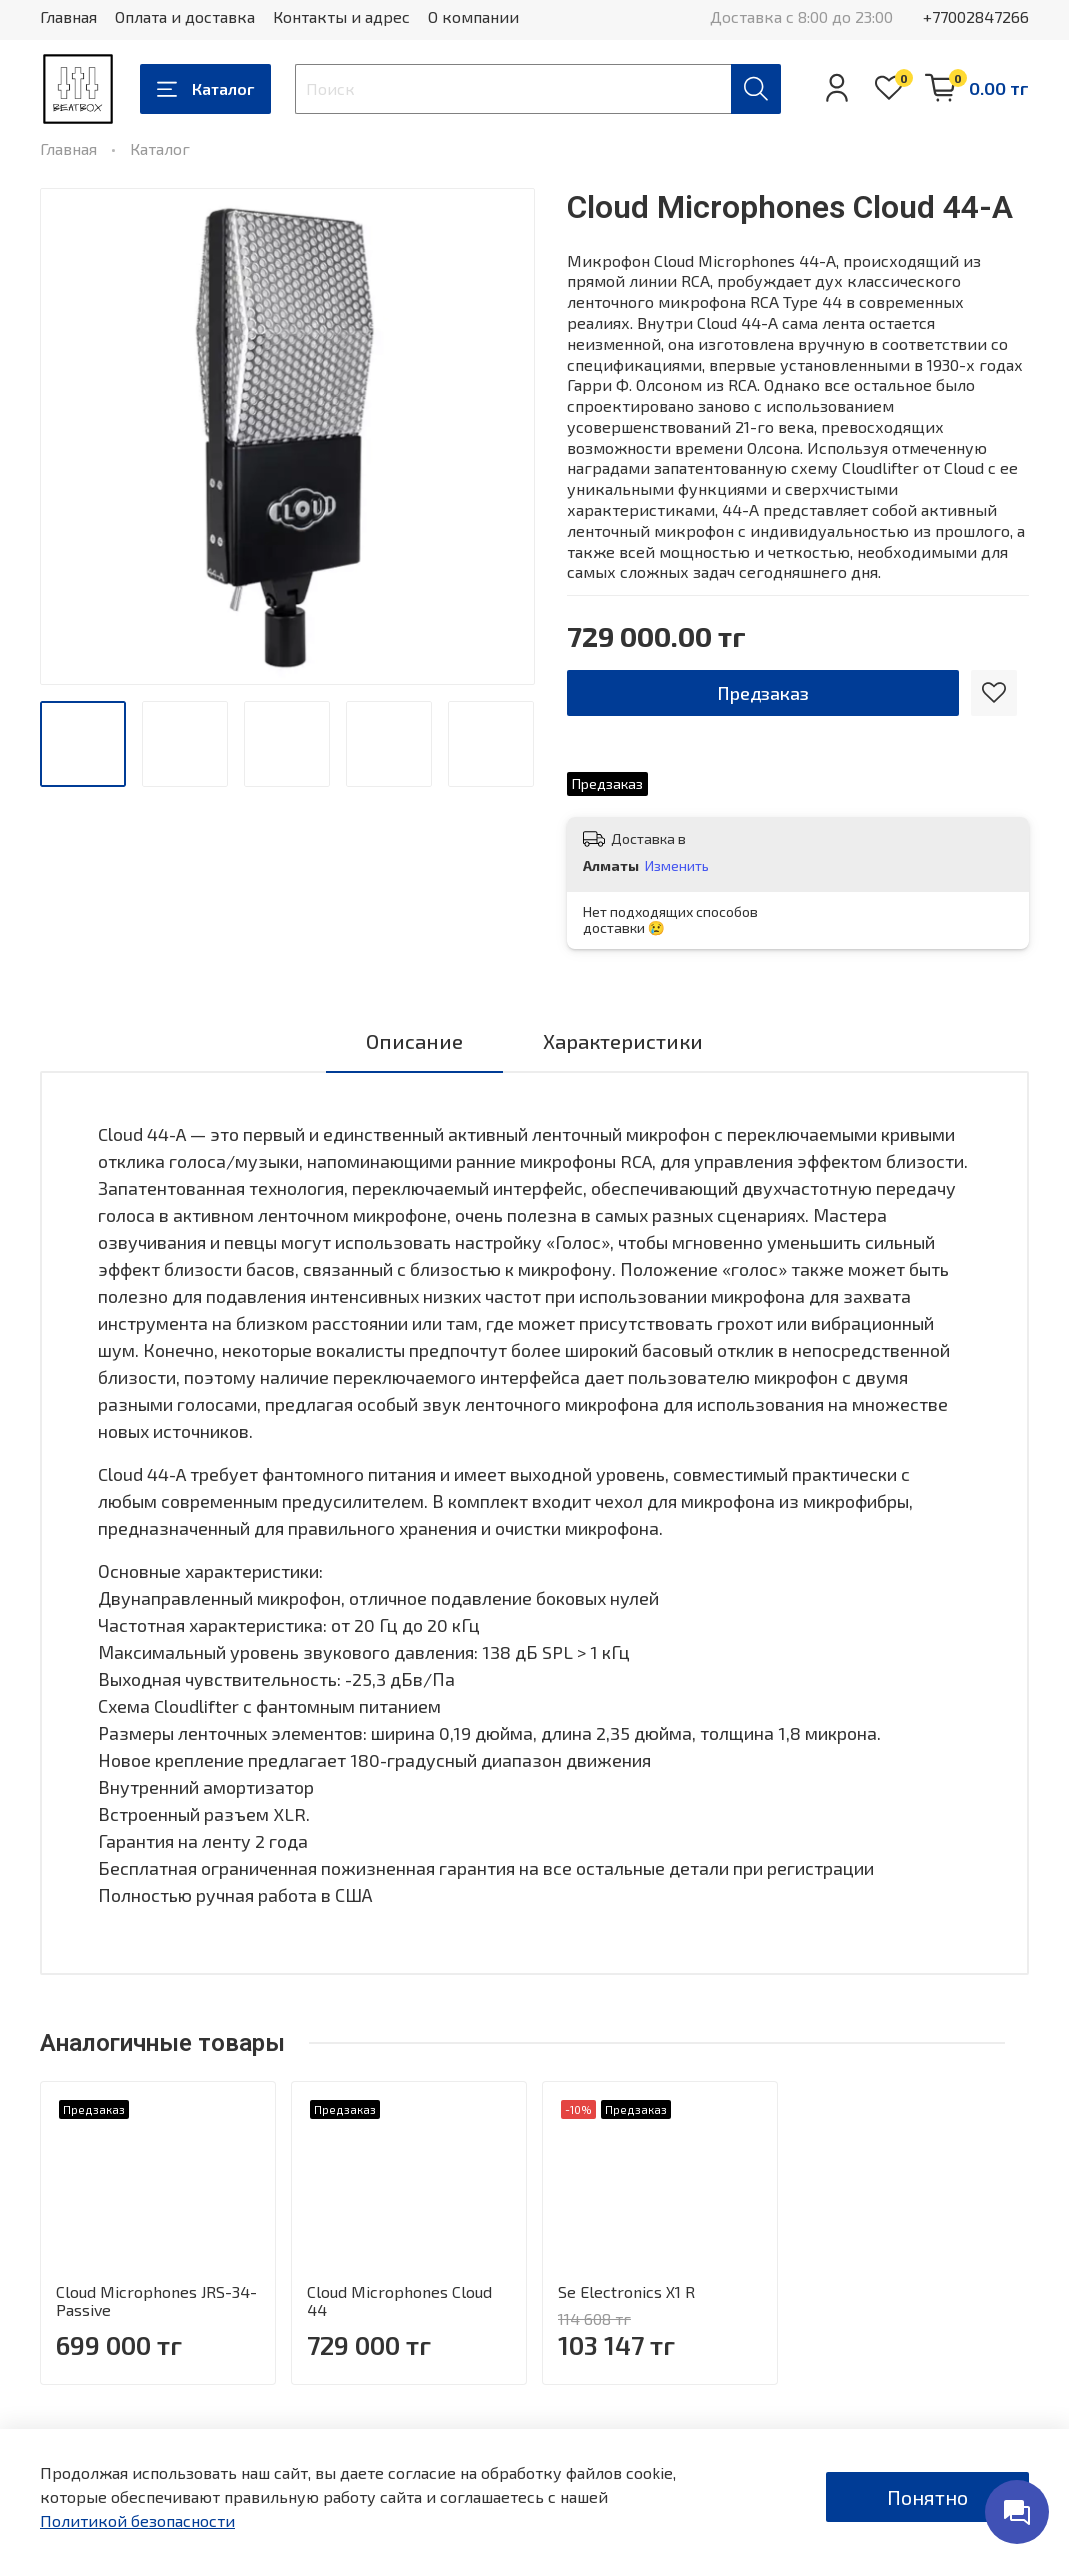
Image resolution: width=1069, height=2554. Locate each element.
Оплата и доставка (185, 16)
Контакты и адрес (341, 16)
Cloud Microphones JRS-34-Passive (156, 2300)
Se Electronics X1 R (626, 2291)
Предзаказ (763, 693)
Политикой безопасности (137, 2520)
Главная (68, 16)
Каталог (205, 89)
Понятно (927, 2497)
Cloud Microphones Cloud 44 (399, 2300)
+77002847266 (976, 16)
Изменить (677, 865)
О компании (473, 16)
